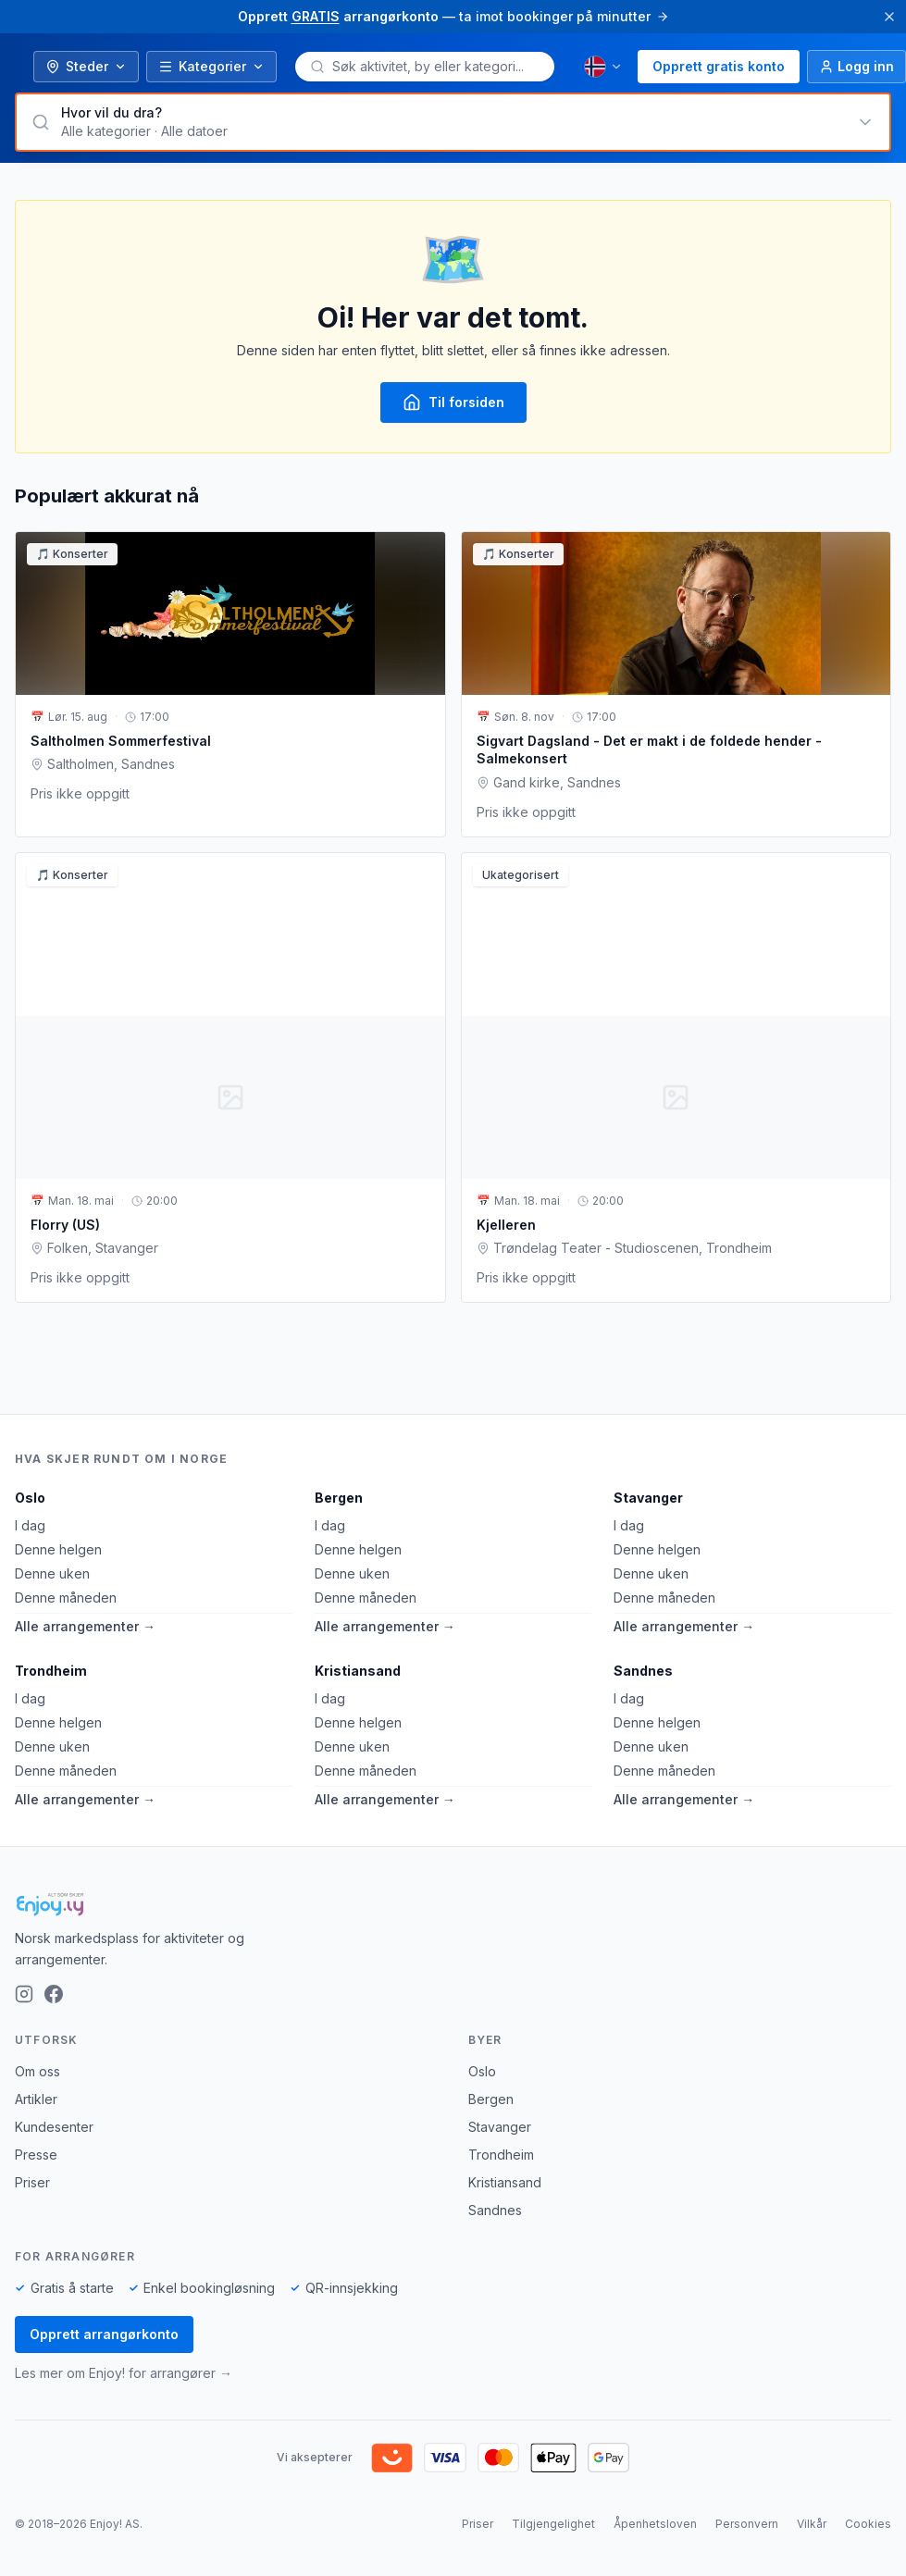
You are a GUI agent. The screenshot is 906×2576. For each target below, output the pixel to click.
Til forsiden (453, 402)
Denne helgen (58, 1549)
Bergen (339, 1497)
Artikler (36, 2099)
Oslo (30, 1497)
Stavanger (648, 1497)
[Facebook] (53, 1994)
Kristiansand (358, 1670)
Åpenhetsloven (655, 2524)
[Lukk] (889, 17)
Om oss (37, 2071)
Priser (32, 2182)
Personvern (746, 2524)
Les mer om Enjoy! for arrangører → (123, 2373)
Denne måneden (66, 1597)
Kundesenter (54, 2127)
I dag (30, 1525)
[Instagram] (24, 1994)
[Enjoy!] (453, 1904)
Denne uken (52, 1573)
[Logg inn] (856, 66)
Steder (86, 66)
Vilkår (811, 2524)
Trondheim (51, 1670)
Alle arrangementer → (85, 1626)
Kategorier (211, 66)
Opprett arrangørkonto (104, 2334)
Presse (36, 2154)
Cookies (868, 2524)
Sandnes (643, 1670)
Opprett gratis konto (718, 66)
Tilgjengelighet (553, 2524)
